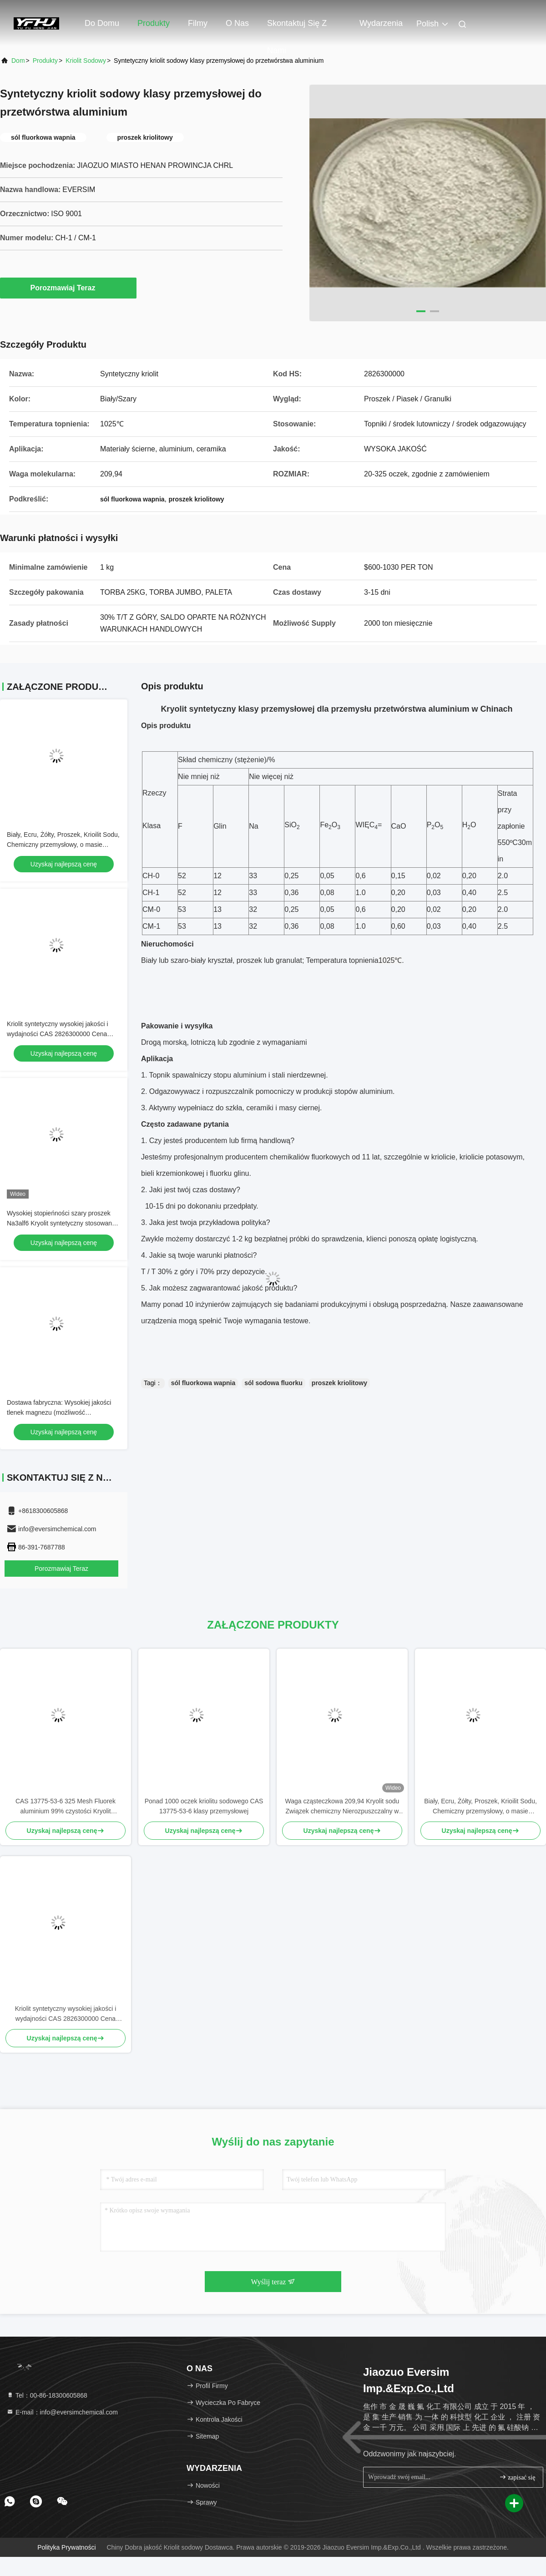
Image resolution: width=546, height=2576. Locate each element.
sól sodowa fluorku (273, 1383)
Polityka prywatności (66, 2547)
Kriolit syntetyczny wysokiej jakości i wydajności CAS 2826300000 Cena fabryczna (57, 1034)
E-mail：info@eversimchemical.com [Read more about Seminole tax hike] (62, 2412)
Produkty (153, 23)
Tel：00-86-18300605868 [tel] (46, 2395)
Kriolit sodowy (86, 60)
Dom (18, 60)
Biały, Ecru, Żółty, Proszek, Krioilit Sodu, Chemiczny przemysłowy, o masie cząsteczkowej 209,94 (63, 844)
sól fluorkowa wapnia (203, 1383)
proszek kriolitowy (339, 1383)
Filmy (197, 23)
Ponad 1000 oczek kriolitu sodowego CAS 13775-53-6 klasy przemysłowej (204, 1806)
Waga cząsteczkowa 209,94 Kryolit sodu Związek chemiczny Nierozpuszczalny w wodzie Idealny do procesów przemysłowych (342, 1806)
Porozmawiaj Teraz (68, 287)
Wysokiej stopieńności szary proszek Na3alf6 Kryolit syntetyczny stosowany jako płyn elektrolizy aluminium (61, 1223)
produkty (45, 60)
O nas (237, 23)
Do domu (102, 23)
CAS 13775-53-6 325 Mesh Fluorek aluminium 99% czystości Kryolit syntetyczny (65, 1806)
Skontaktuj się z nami (297, 28)
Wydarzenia (381, 23)
